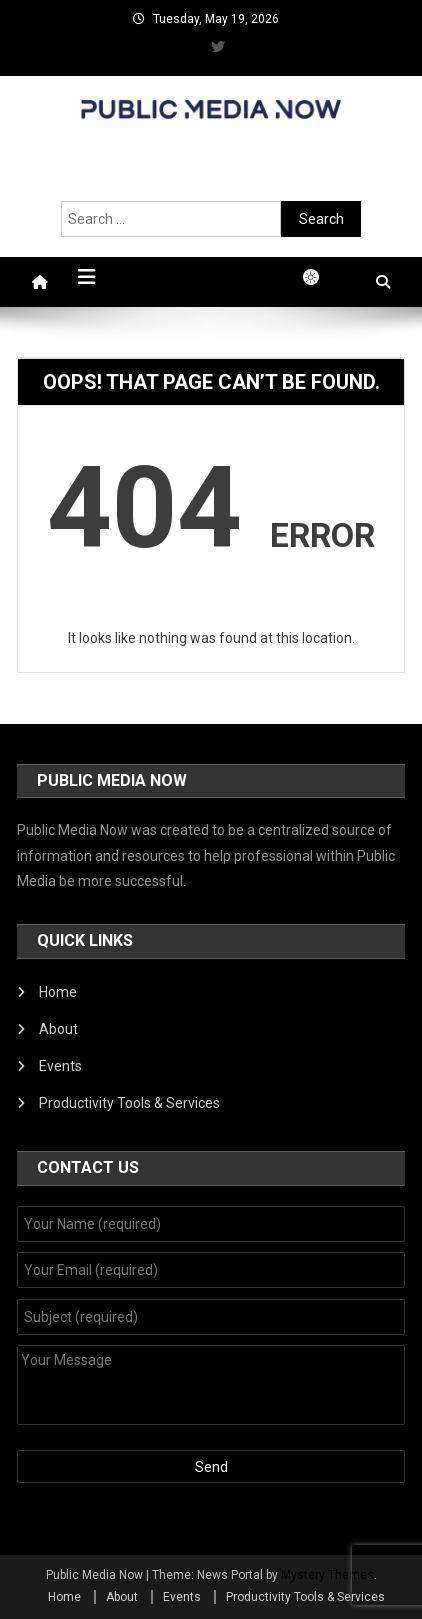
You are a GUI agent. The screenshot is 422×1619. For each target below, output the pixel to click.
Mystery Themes (327, 1575)
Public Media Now (211, 141)
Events (60, 1066)
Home (58, 992)
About (58, 1029)
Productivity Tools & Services (129, 1103)
